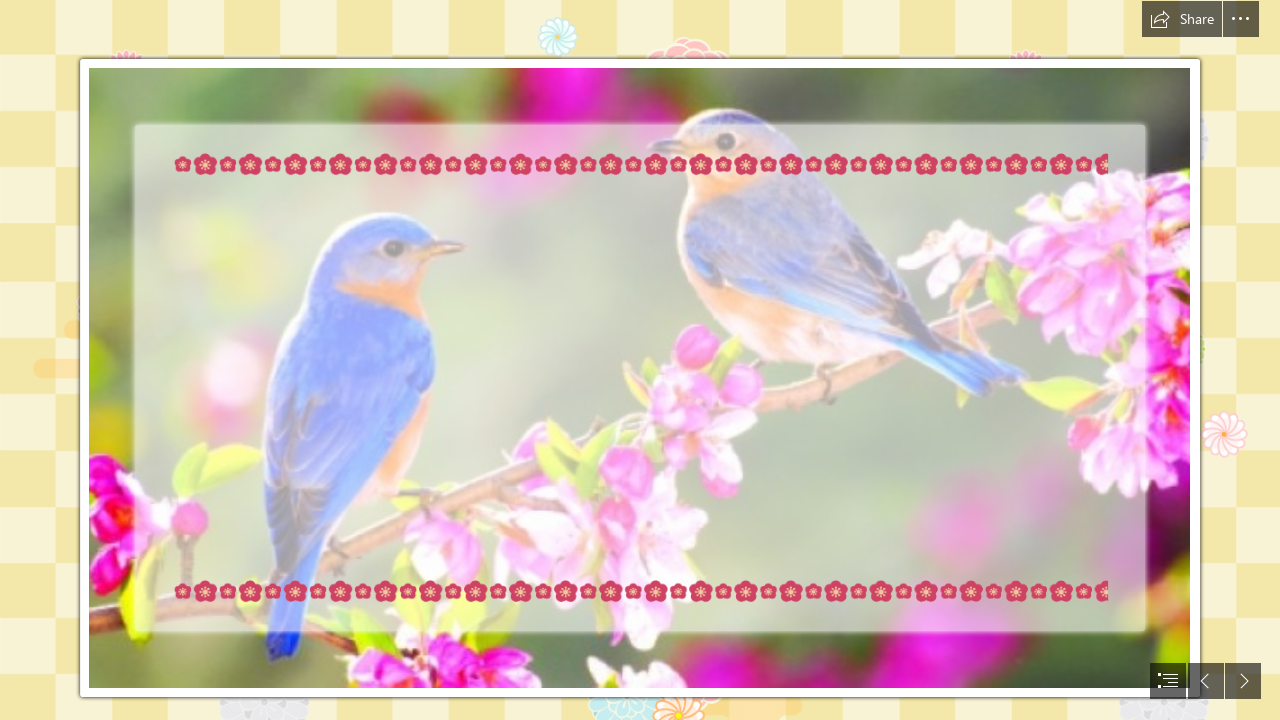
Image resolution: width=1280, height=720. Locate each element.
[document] (640, 360)
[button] (1182, 19)
